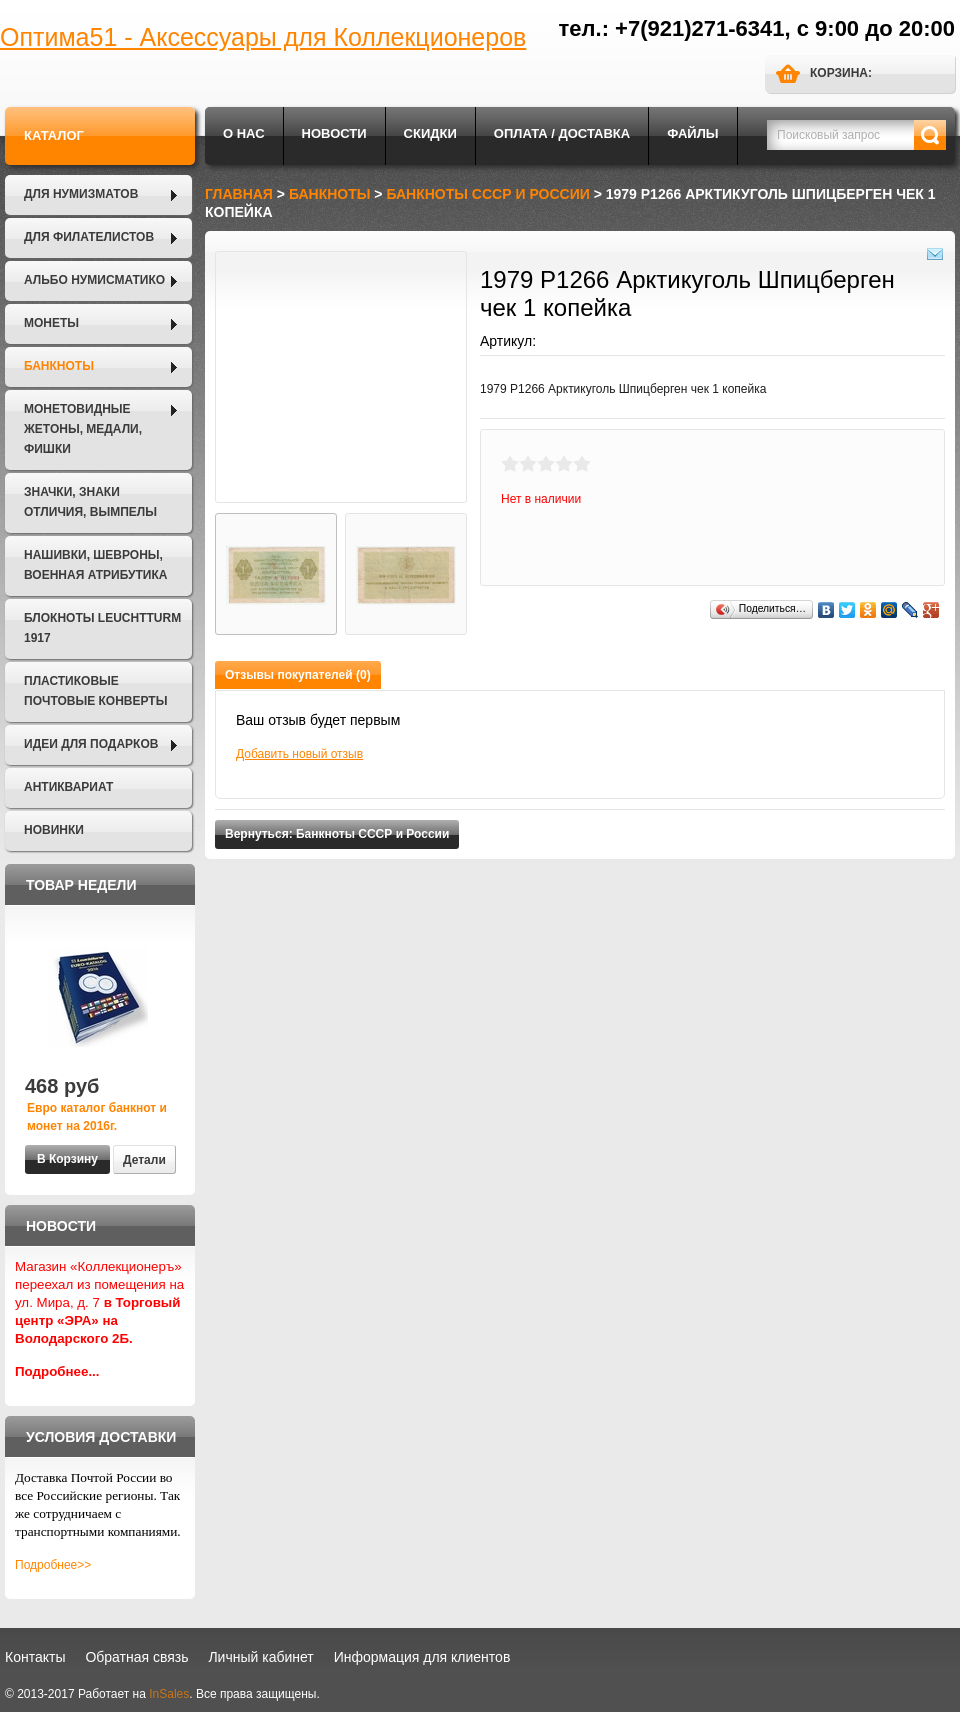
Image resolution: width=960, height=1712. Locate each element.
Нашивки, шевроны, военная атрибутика (95, 565)
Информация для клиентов (422, 1657)
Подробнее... (57, 1371)
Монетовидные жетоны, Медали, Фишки (83, 429)
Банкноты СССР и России (487, 194)
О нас (244, 133)
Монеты (51, 323)
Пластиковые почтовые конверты (95, 691)
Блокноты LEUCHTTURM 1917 (102, 628)
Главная (239, 194)
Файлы (692, 133)
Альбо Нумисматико (94, 280)
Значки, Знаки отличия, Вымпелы (90, 502)
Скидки (430, 133)
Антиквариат (68, 787)
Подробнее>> (53, 1565)
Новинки (54, 830)
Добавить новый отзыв (299, 754)
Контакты (35, 1657)
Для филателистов (89, 237)
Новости (334, 133)
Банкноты (59, 366)
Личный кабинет (260, 1657)
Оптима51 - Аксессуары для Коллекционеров (263, 37)
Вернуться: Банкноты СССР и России (337, 834)
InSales (169, 1694)
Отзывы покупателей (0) (298, 675)
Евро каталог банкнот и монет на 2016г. (97, 1117)
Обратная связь (136, 1657)
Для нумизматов (81, 194)
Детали (144, 1160)
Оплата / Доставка (562, 133)
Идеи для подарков (91, 744)
